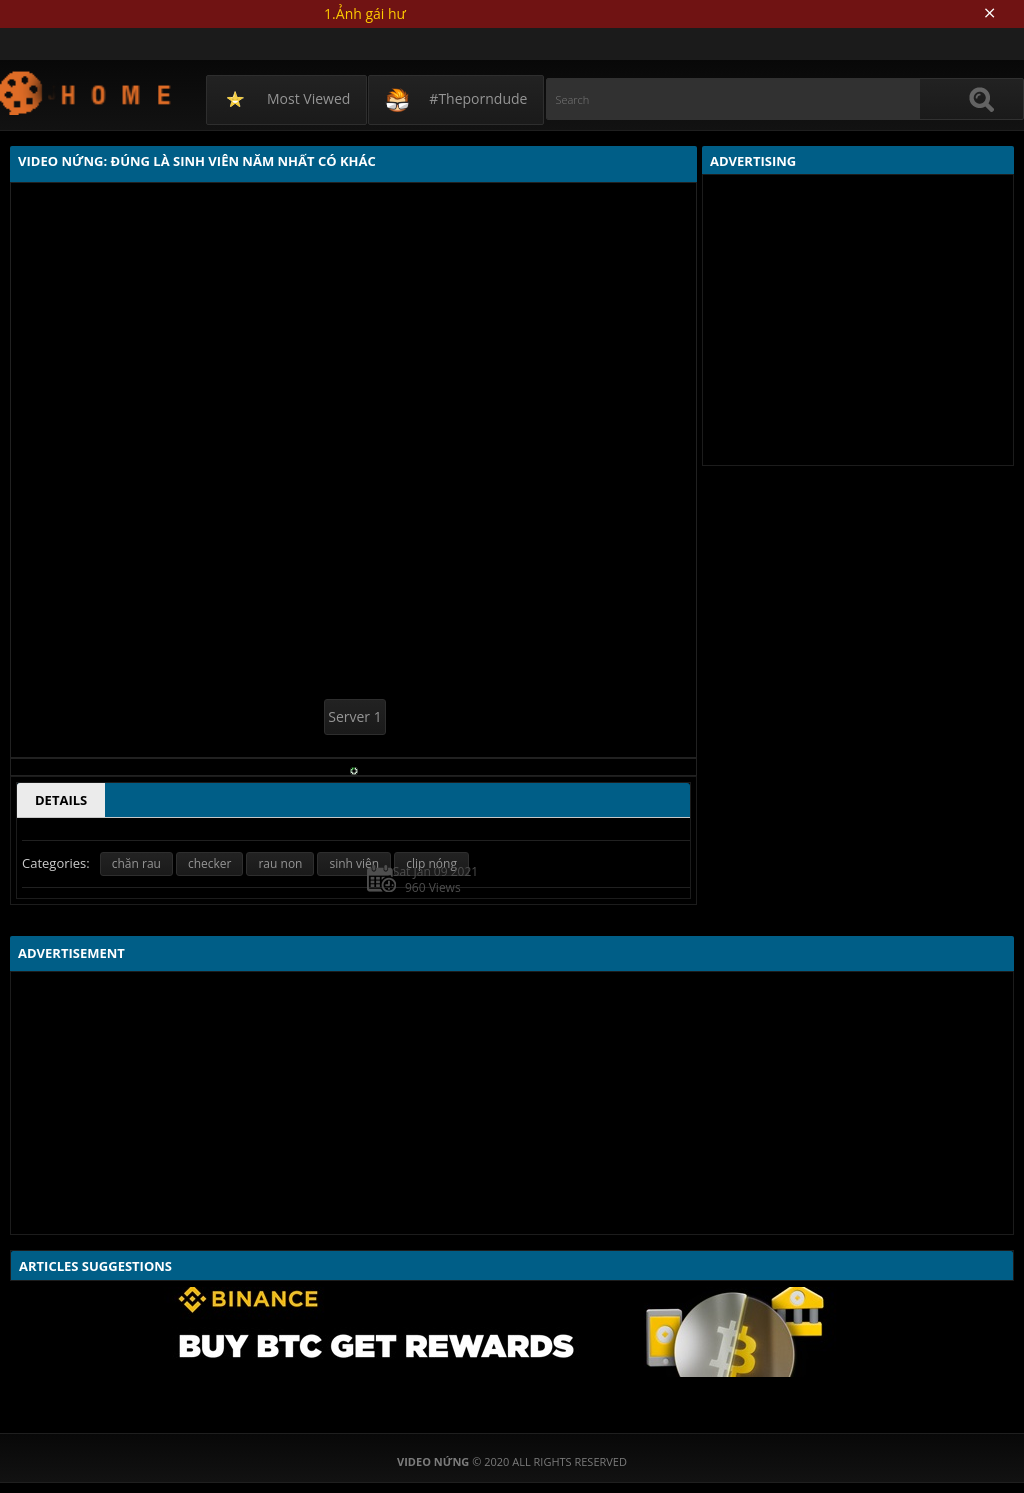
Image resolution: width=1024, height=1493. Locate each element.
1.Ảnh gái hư (365, 13)
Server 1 (354, 716)
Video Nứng (86, 92)
